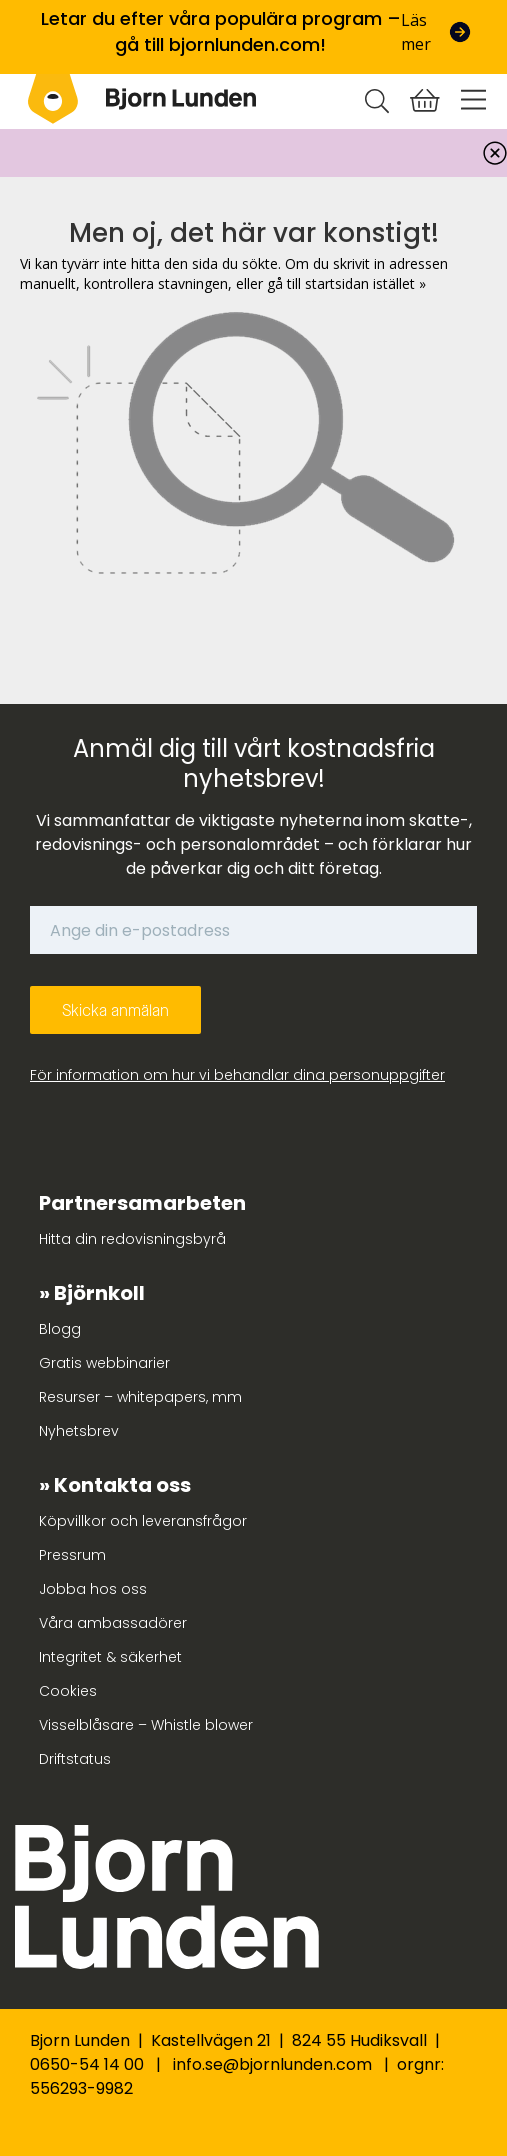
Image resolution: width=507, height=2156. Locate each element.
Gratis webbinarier (104, 1363)
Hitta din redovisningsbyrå (132, 1239)
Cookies (68, 1691)
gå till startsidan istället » (346, 283)
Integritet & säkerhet (110, 1657)
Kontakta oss (122, 1485)
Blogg (60, 1329)
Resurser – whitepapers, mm (140, 1397)
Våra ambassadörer (113, 1623)
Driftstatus (75, 1759)
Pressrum (72, 1555)
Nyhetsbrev (79, 1431)
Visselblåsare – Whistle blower (146, 1725)
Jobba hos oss (93, 1589)
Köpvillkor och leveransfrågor (143, 1521)
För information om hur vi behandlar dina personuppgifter (237, 1075)
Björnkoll (99, 1293)
